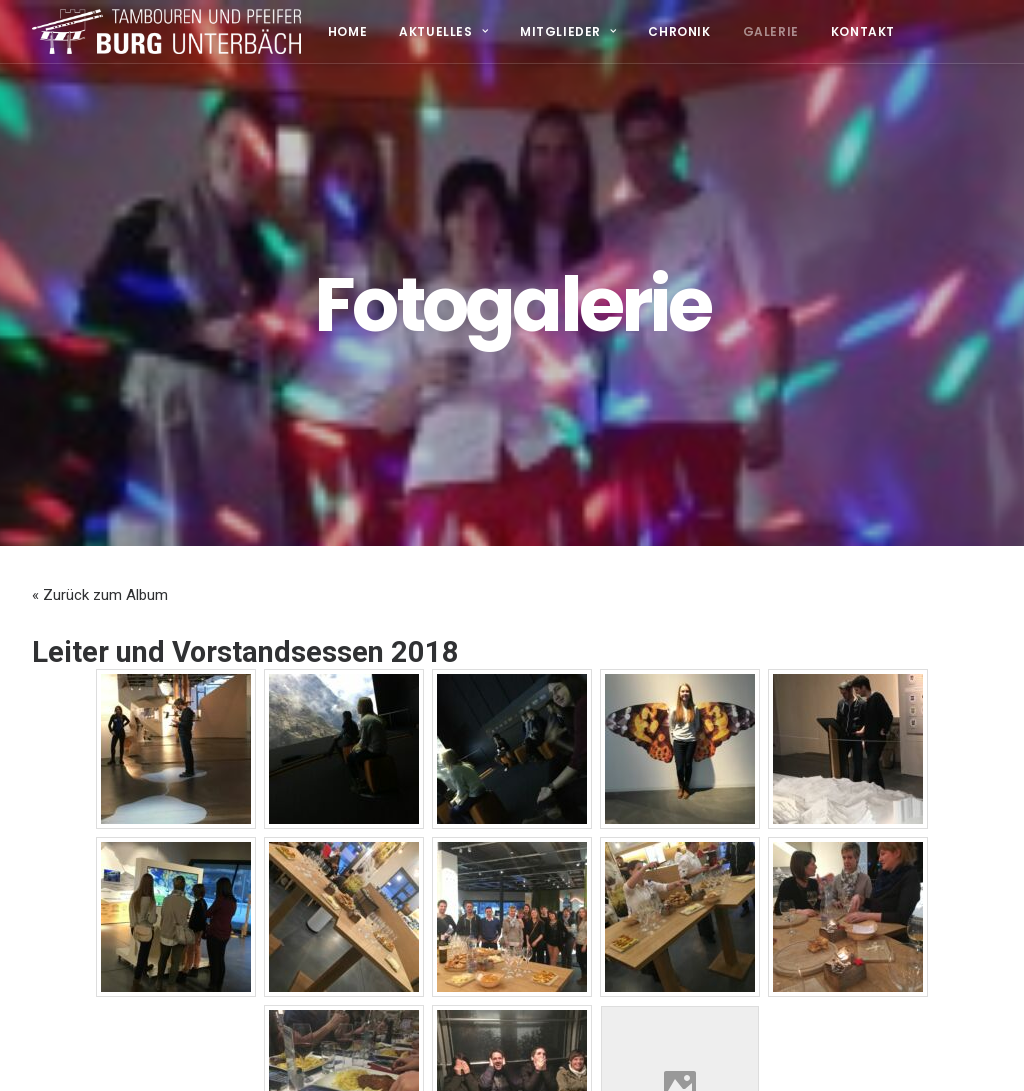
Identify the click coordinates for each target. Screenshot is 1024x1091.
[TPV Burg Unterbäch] (166, 31)
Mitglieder (568, 31)
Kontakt (863, 31)
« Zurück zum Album (100, 542)
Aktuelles (443, 31)
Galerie (771, 31)
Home (347, 31)
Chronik (679, 31)
